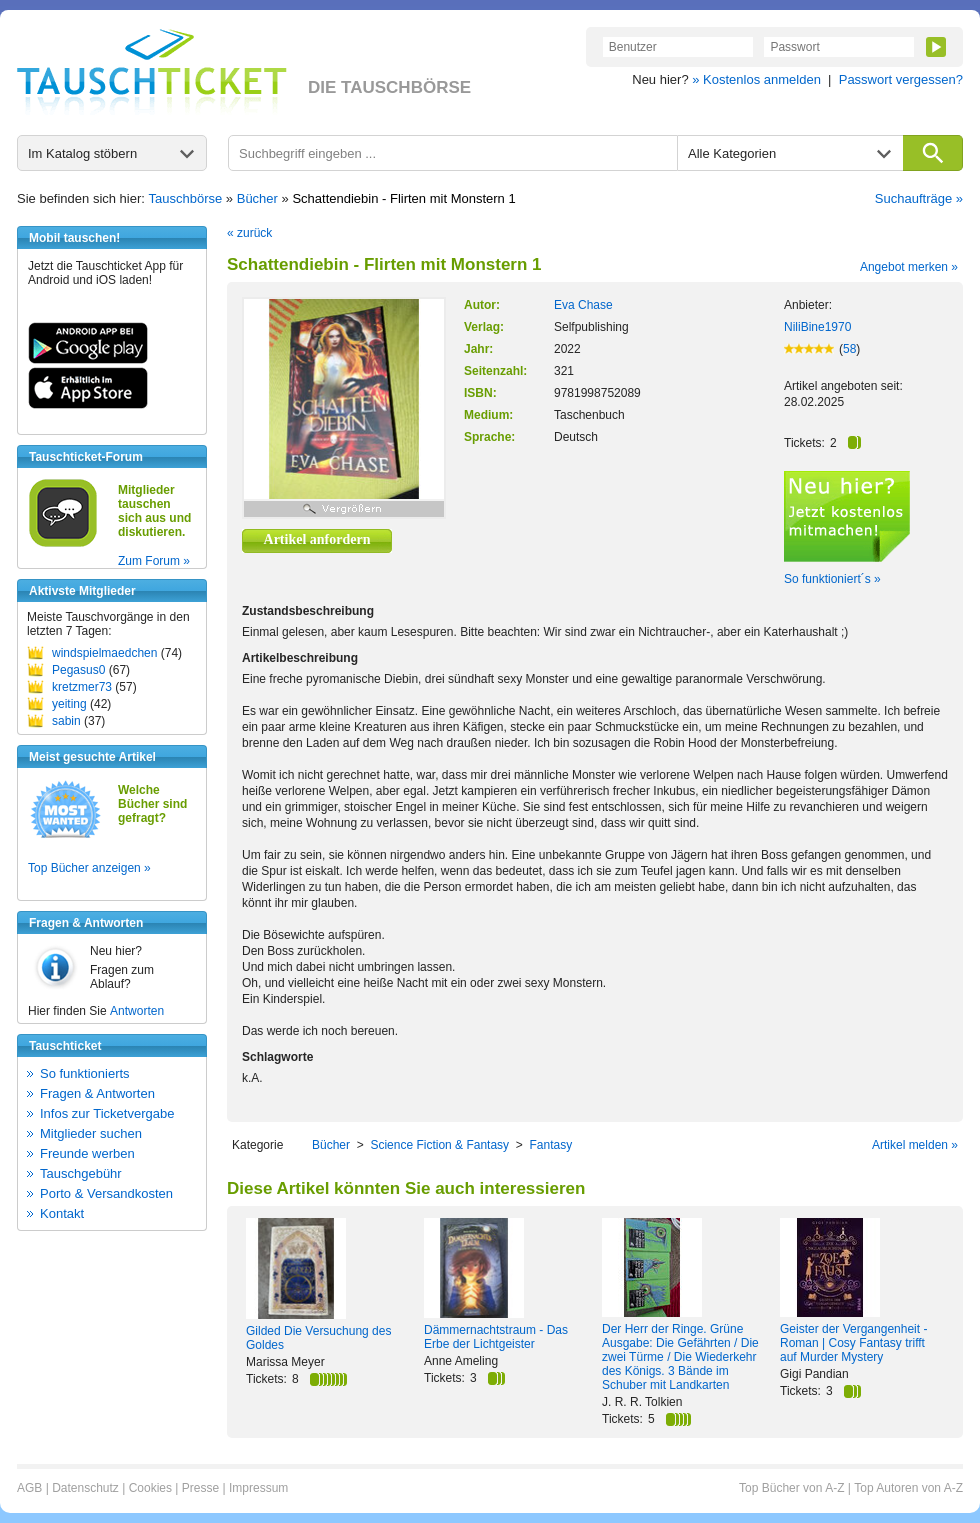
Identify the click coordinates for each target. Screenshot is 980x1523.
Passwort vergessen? (901, 79)
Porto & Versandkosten (106, 1193)
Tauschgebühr (81, 1173)
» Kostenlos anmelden (756, 79)
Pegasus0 (78, 670)
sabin (66, 721)
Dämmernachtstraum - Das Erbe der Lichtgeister (496, 1337)
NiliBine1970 (817, 327)
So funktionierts (85, 1073)
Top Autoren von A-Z (908, 1488)
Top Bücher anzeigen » (89, 868)
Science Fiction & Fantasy (439, 1145)
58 (849, 349)
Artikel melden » (915, 1145)
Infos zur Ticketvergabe (107, 1113)
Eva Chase (583, 305)
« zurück (249, 233)
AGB (29, 1488)
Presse (200, 1488)
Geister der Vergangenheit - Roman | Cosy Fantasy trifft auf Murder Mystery (853, 1343)
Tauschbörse (186, 198)
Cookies (150, 1488)
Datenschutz (85, 1488)
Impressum (258, 1488)
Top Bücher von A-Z (791, 1488)
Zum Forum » (154, 561)
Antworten (137, 1011)
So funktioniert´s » (832, 579)
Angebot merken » (909, 267)
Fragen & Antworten (97, 1093)
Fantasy (550, 1145)
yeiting (69, 704)
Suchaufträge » (919, 198)
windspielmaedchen (104, 653)
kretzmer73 (82, 687)
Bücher (257, 198)
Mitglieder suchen (91, 1133)
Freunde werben (87, 1153)
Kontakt (62, 1213)
